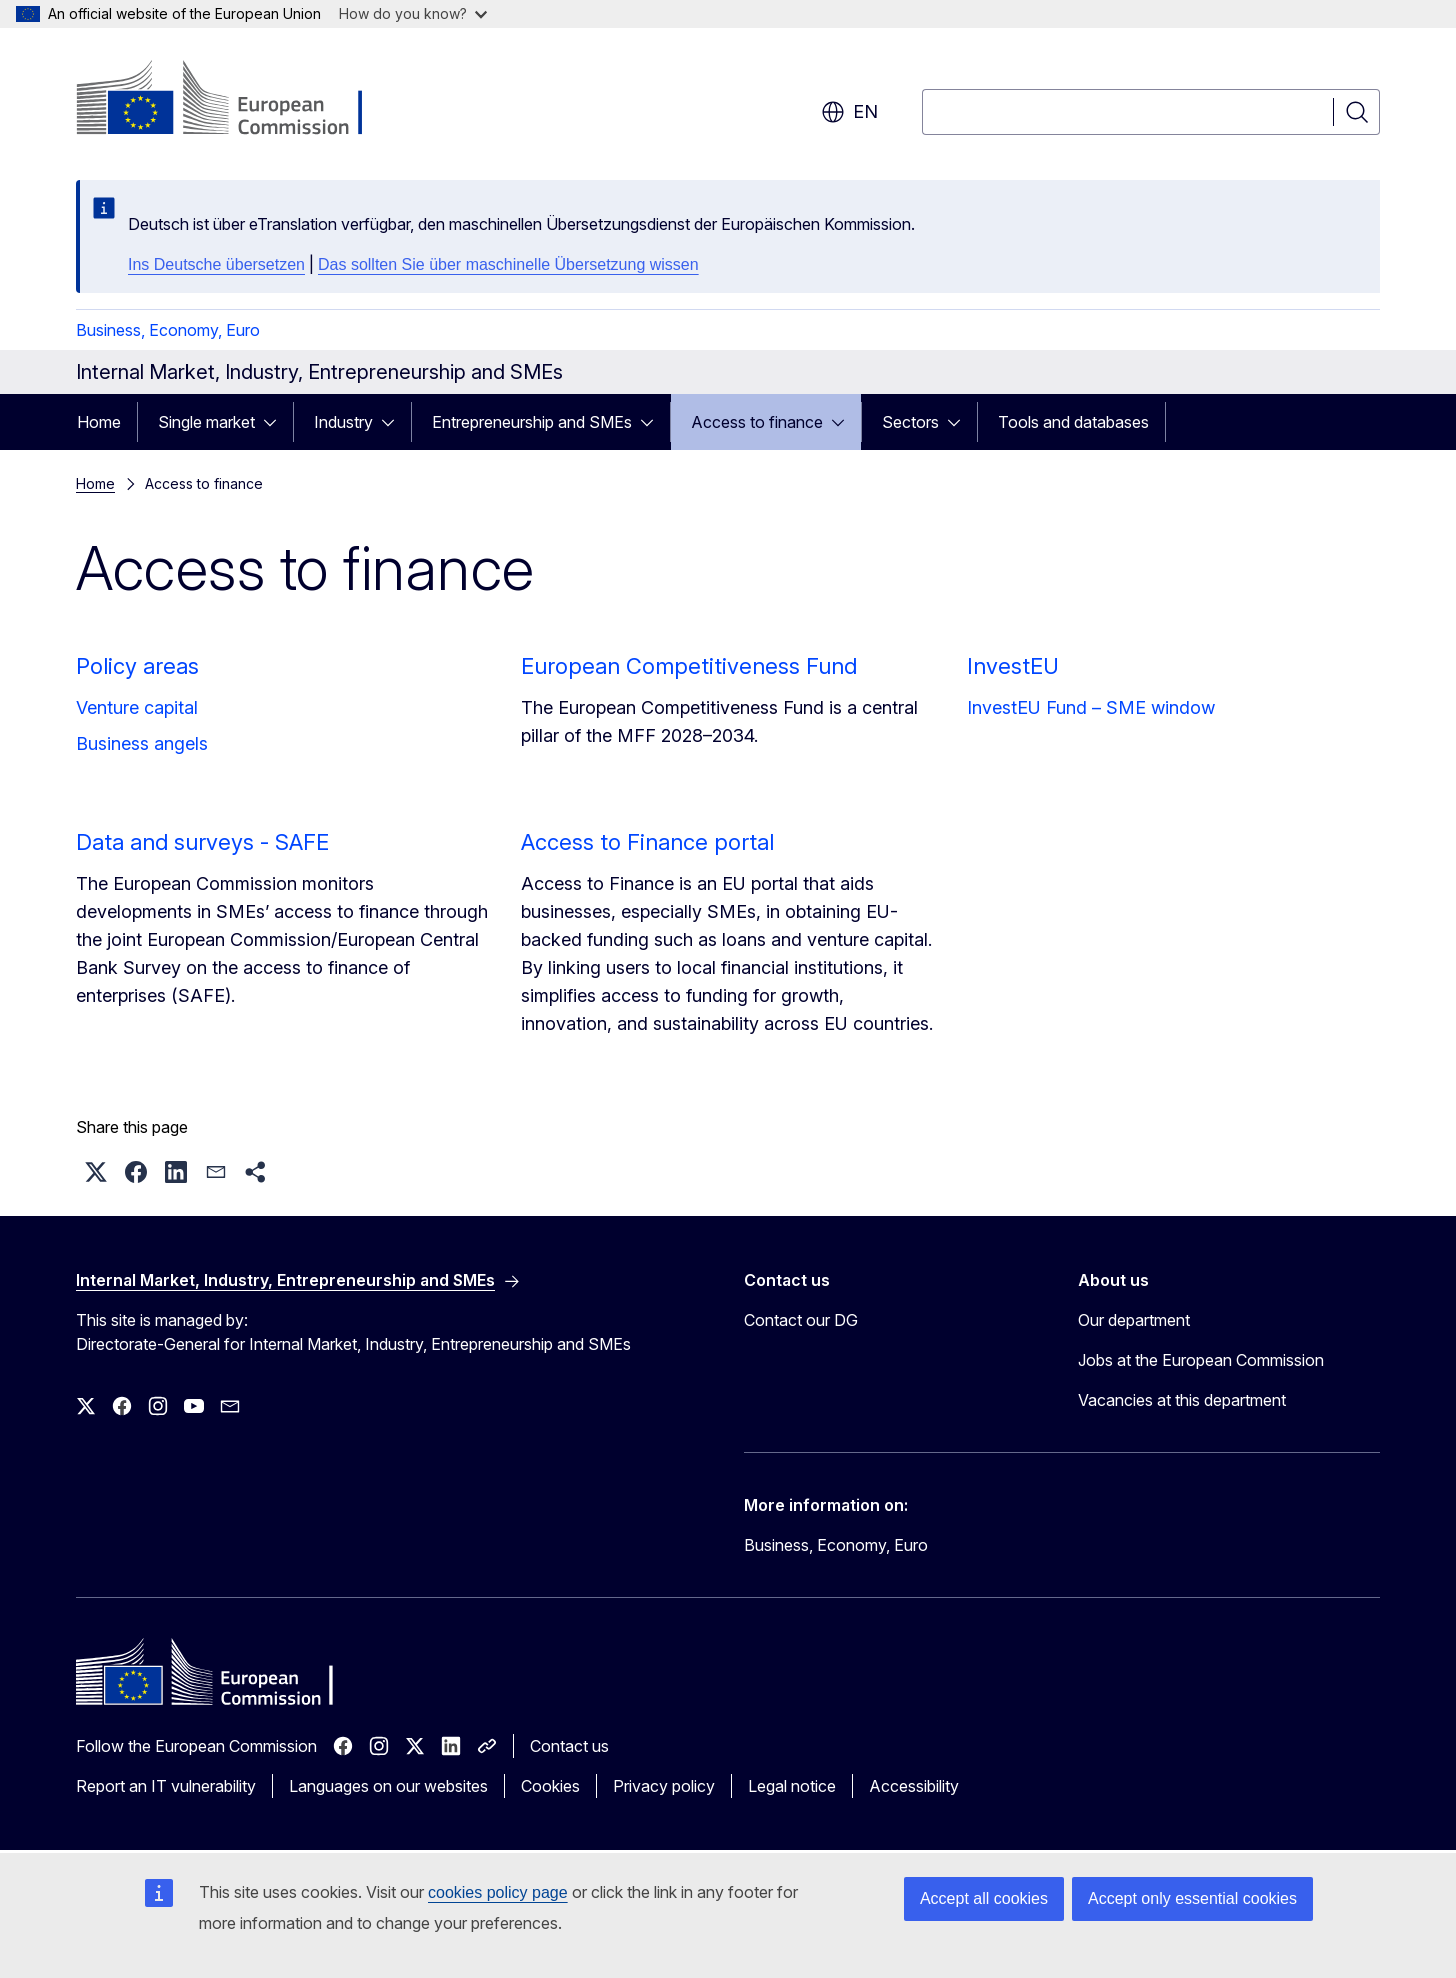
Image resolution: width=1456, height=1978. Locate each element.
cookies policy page (498, 1892)
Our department (1134, 1320)
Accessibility (914, 1786)
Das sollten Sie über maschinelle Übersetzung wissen (508, 264)
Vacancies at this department (1182, 1400)
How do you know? (413, 13)
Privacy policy (664, 1786)
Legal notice (792, 1786)
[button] (96, 1172)
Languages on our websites (388, 1786)
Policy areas (137, 666)
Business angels (142, 743)
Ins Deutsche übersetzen (216, 264)
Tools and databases (1073, 422)
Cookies (550, 1786)
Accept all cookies (984, 1898)
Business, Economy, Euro (168, 330)
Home (99, 422)
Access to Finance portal (647, 842)
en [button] (849, 112)
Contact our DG (801, 1320)
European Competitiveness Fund (689, 666)
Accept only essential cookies (1192, 1898)
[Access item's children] (276, 422)
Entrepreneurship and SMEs (532, 422)
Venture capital (137, 707)
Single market (206, 422)
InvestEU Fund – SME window (1091, 707)
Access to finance (757, 422)
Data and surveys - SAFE (202, 842)
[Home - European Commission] (237, 100)
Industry (343, 422)
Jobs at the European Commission (1201, 1360)
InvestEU (1013, 666)
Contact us (569, 1746)
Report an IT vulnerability (166, 1786)
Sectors (910, 422)
